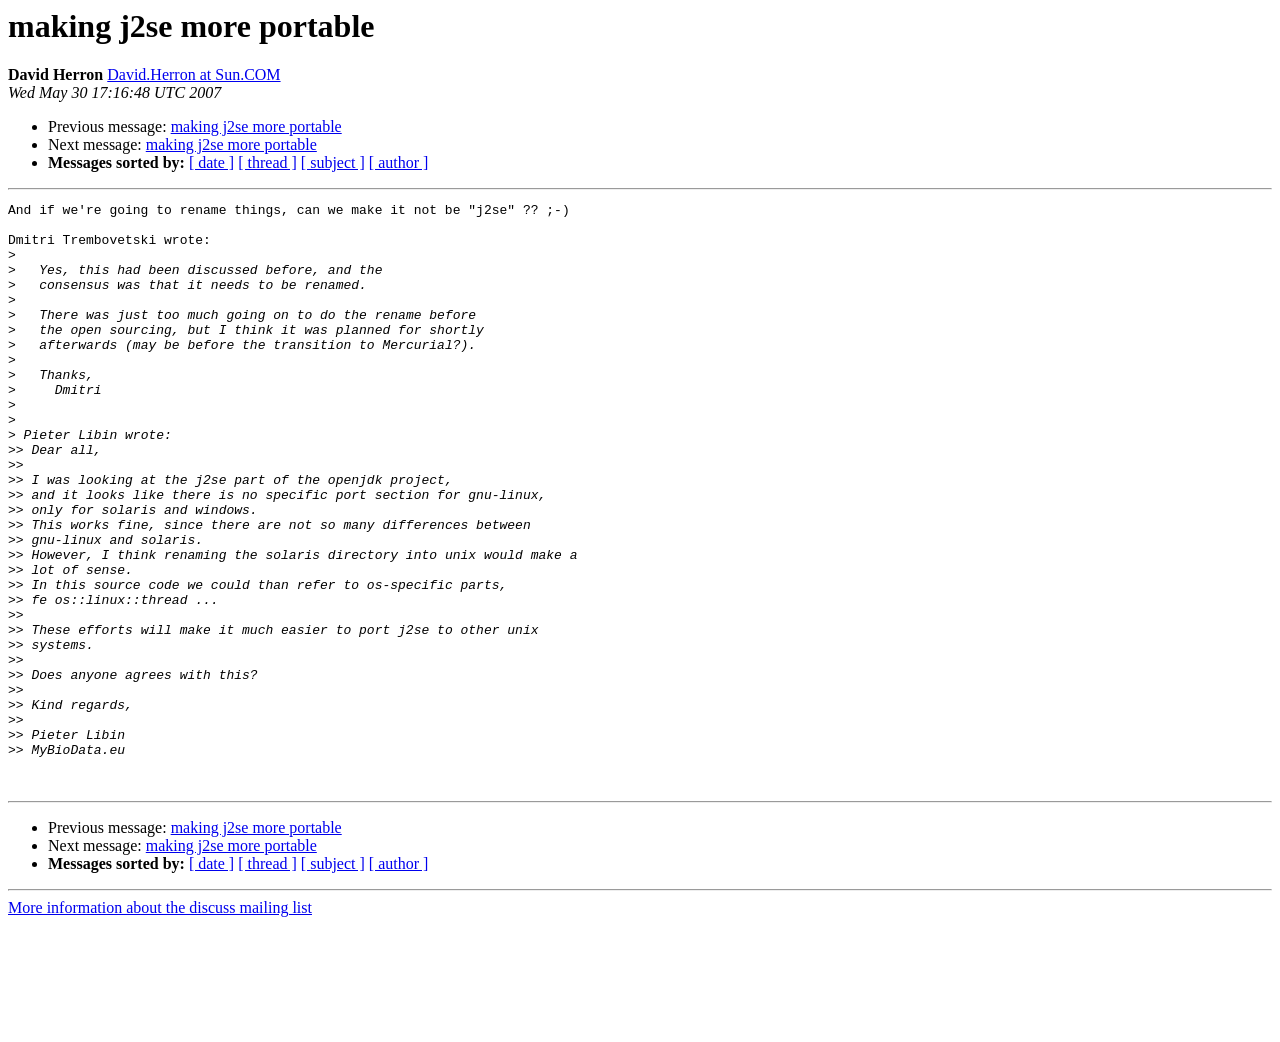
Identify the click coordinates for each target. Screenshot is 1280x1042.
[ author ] (399, 162)
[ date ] (211, 162)
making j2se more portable (256, 126)
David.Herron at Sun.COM (193, 74)
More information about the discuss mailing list (160, 1024)
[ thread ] (267, 162)
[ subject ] (333, 162)
